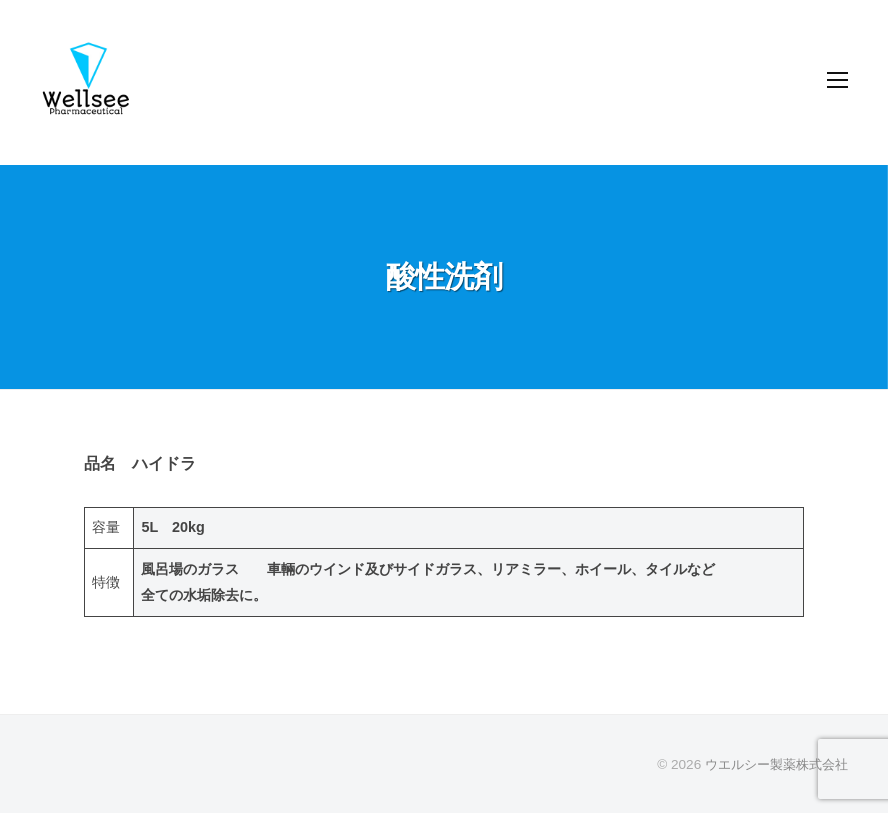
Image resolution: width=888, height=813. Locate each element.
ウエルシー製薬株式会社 (771, 764)
